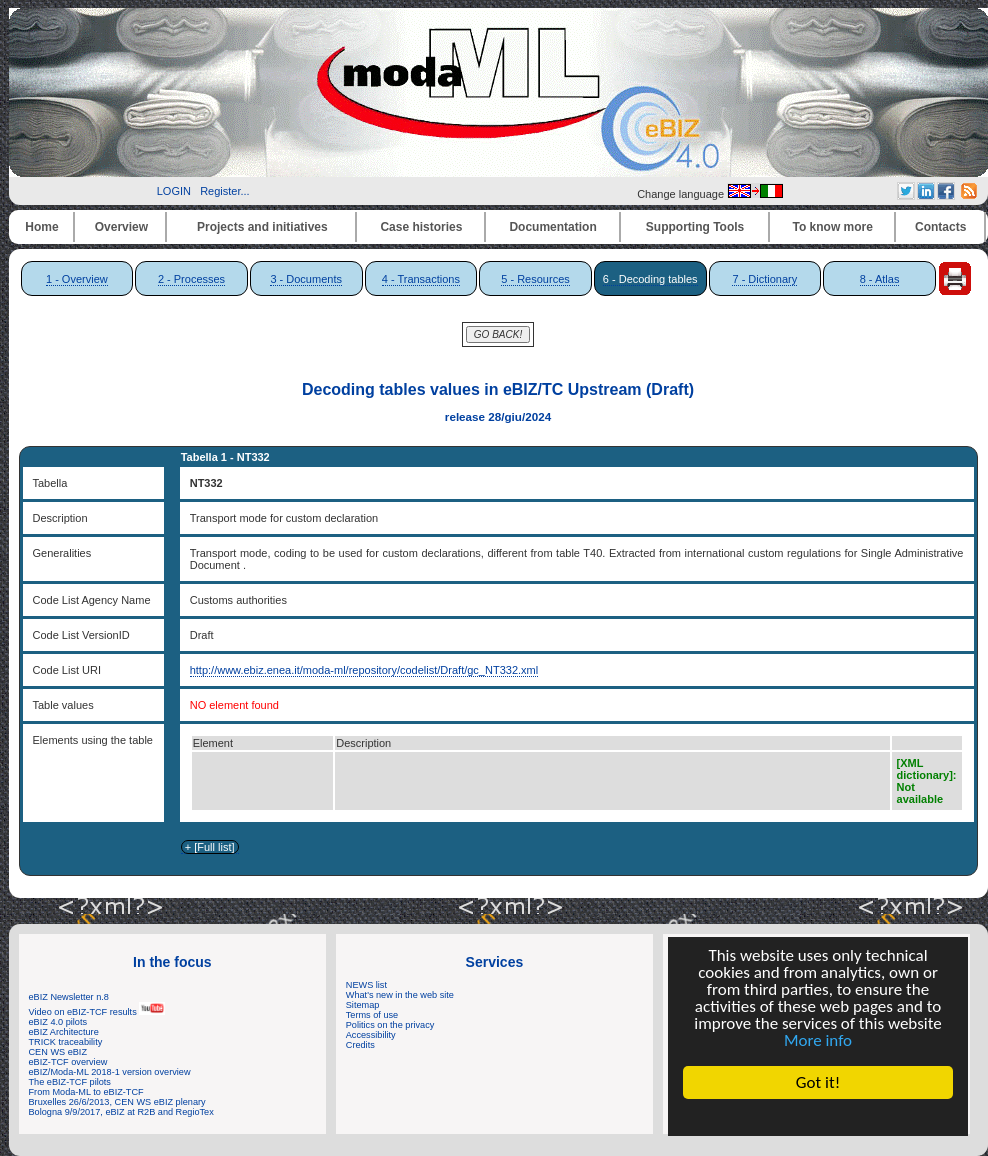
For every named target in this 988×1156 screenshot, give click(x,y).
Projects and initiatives (262, 227)
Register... (225, 191)
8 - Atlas (880, 279)
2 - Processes (191, 279)
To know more (833, 227)
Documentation (552, 227)
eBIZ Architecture (64, 1032)
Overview (121, 227)
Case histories (421, 227)
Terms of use (372, 1015)
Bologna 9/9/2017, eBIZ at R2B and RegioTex (121, 1112)
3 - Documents (306, 279)
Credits (360, 1045)
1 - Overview (77, 279)
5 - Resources (535, 279)
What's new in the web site (400, 995)
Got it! (818, 1082)
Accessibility (371, 1035)
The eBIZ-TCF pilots (70, 1082)
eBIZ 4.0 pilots (58, 1022)
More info (818, 1040)
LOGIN (174, 191)
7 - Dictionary (764, 279)
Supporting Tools (695, 227)
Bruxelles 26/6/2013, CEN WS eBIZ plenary (117, 1102)
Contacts (940, 227)
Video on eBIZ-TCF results (97, 1012)
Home (41, 227)
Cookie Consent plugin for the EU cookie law (818, 1117)
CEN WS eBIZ (58, 1052)
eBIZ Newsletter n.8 (69, 997)
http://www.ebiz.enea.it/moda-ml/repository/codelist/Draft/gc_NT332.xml (364, 670)
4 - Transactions (421, 279)
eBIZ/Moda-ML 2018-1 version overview (110, 1072)
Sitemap (363, 1005)
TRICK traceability (66, 1042)
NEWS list (366, 985)
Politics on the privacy (390, 1025)
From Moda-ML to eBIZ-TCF (86, 1092)
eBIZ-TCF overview (68, 1062)
